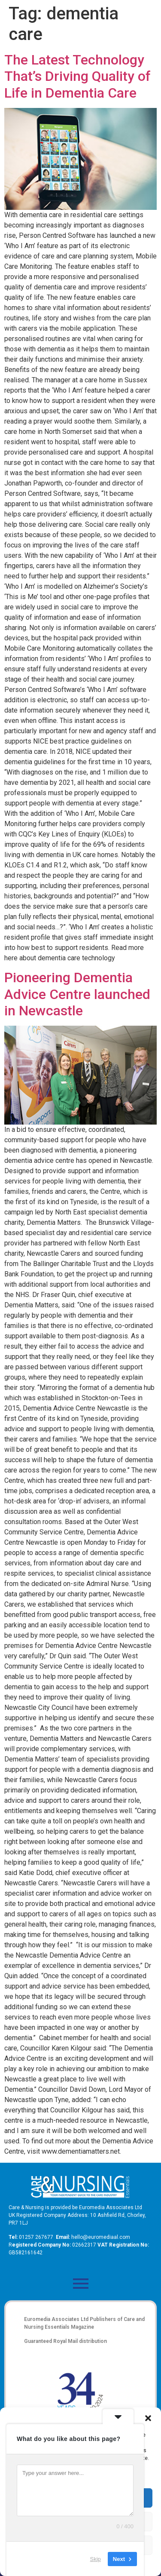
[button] (148, 2418)
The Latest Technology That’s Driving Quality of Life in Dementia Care (77, 76)
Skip (95, 2558)
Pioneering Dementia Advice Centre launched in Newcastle (77, 994)
